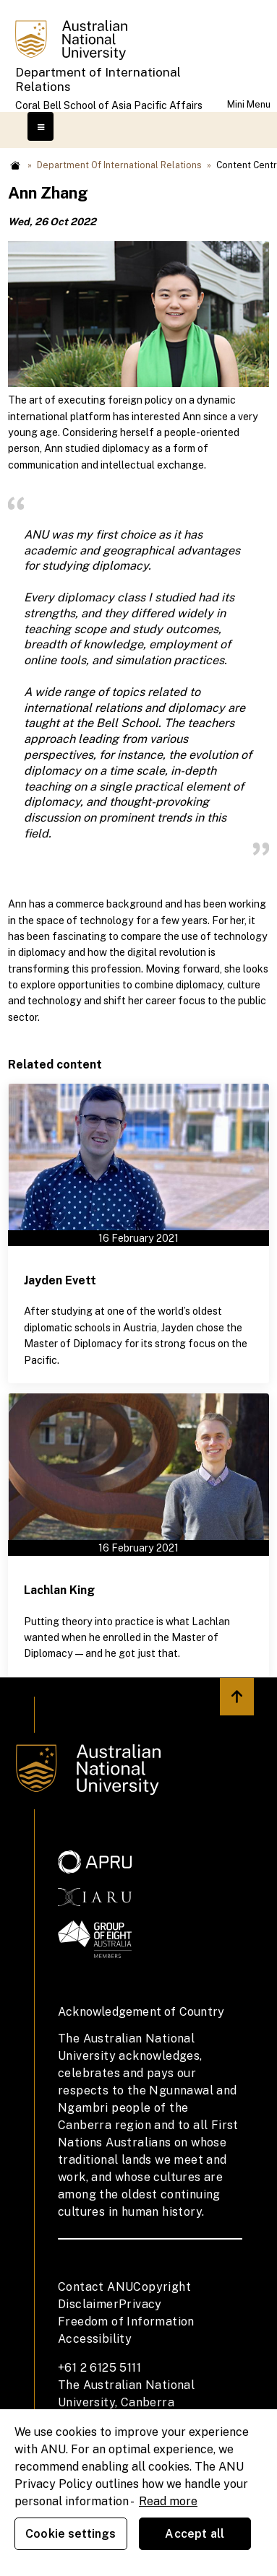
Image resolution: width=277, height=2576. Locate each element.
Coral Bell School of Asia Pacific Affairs (109, 105)
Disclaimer (88, 2304)
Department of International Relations (98, 79)
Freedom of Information (126, 2321)
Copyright (162, 2287)
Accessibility (95, 2339)
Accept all (194, 2534)
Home (15, 165)
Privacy (140, 2304)
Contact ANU (95, 2287)
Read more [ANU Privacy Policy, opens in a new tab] (168, 2501)
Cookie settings (70, 2534)
